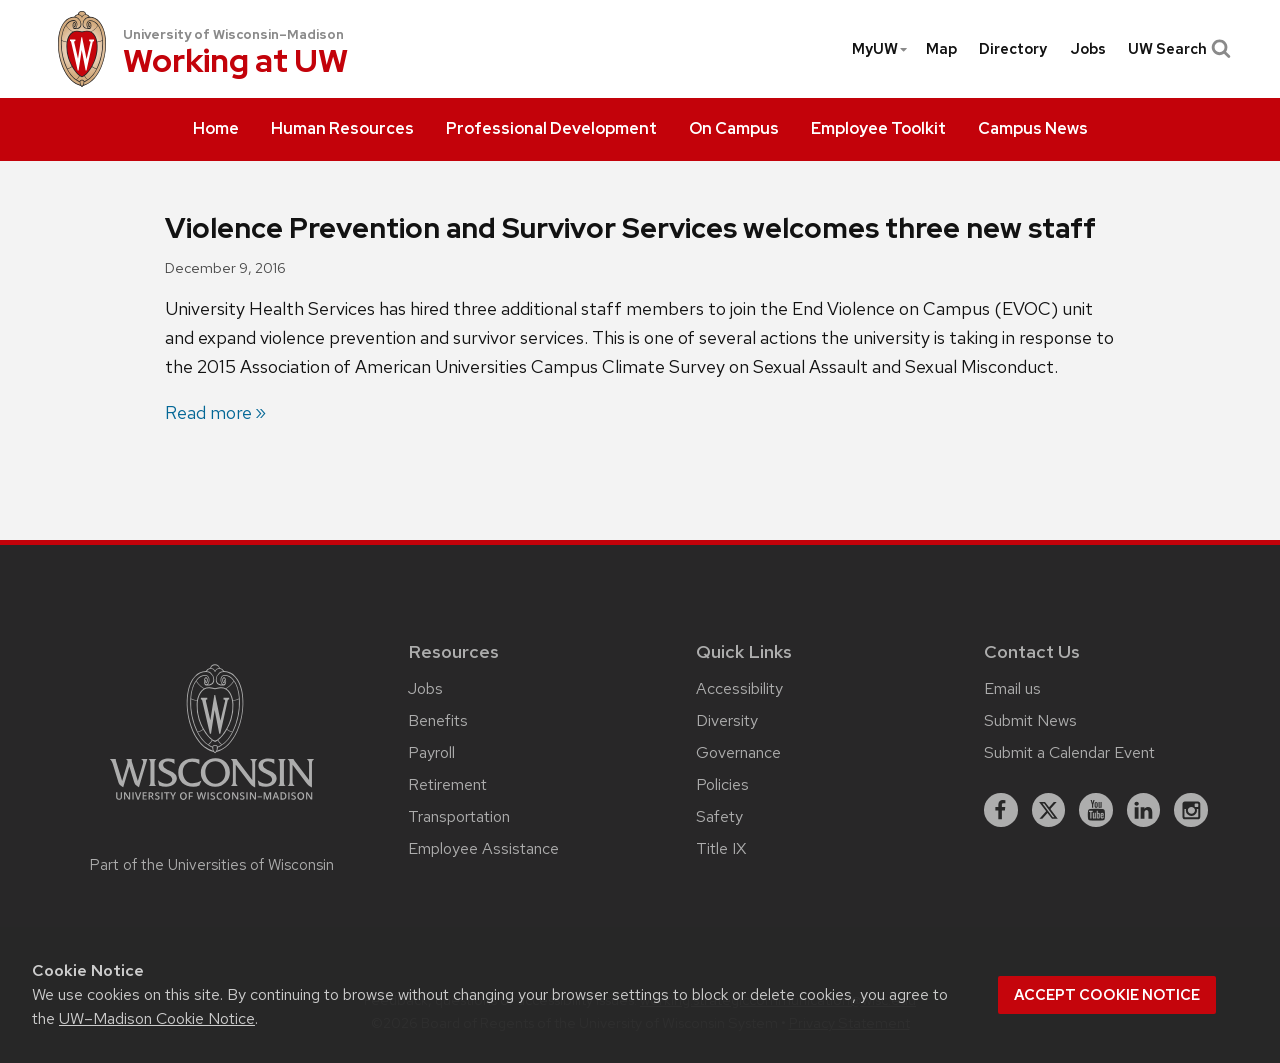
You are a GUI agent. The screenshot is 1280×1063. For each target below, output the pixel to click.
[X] (1049, 810)
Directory (1013, 49)
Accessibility (739, 688)
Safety (719, 816)
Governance (738, 752)
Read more (208, 412)
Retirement (447, 784)
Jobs (1088, 49)
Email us (1012, 688)
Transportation (459, 816)
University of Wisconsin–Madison (233, 34)
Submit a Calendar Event (1069, 752)
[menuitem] (216, 130)
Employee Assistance (483, 848)
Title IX (721, 848)
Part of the (212, 865)
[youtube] (1096, 810)
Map (941, 49)
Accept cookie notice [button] (1107, 995)
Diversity (727, 720)
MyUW (880, 49)
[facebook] (1001, 810)
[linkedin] (1144, 810)
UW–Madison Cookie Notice (157, 1018)
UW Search (1177, 49)
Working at (235, 62)
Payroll (431, 752)
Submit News (1030, 720)
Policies (722, 784)
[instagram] (1191, 810)
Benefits (438, 720)
